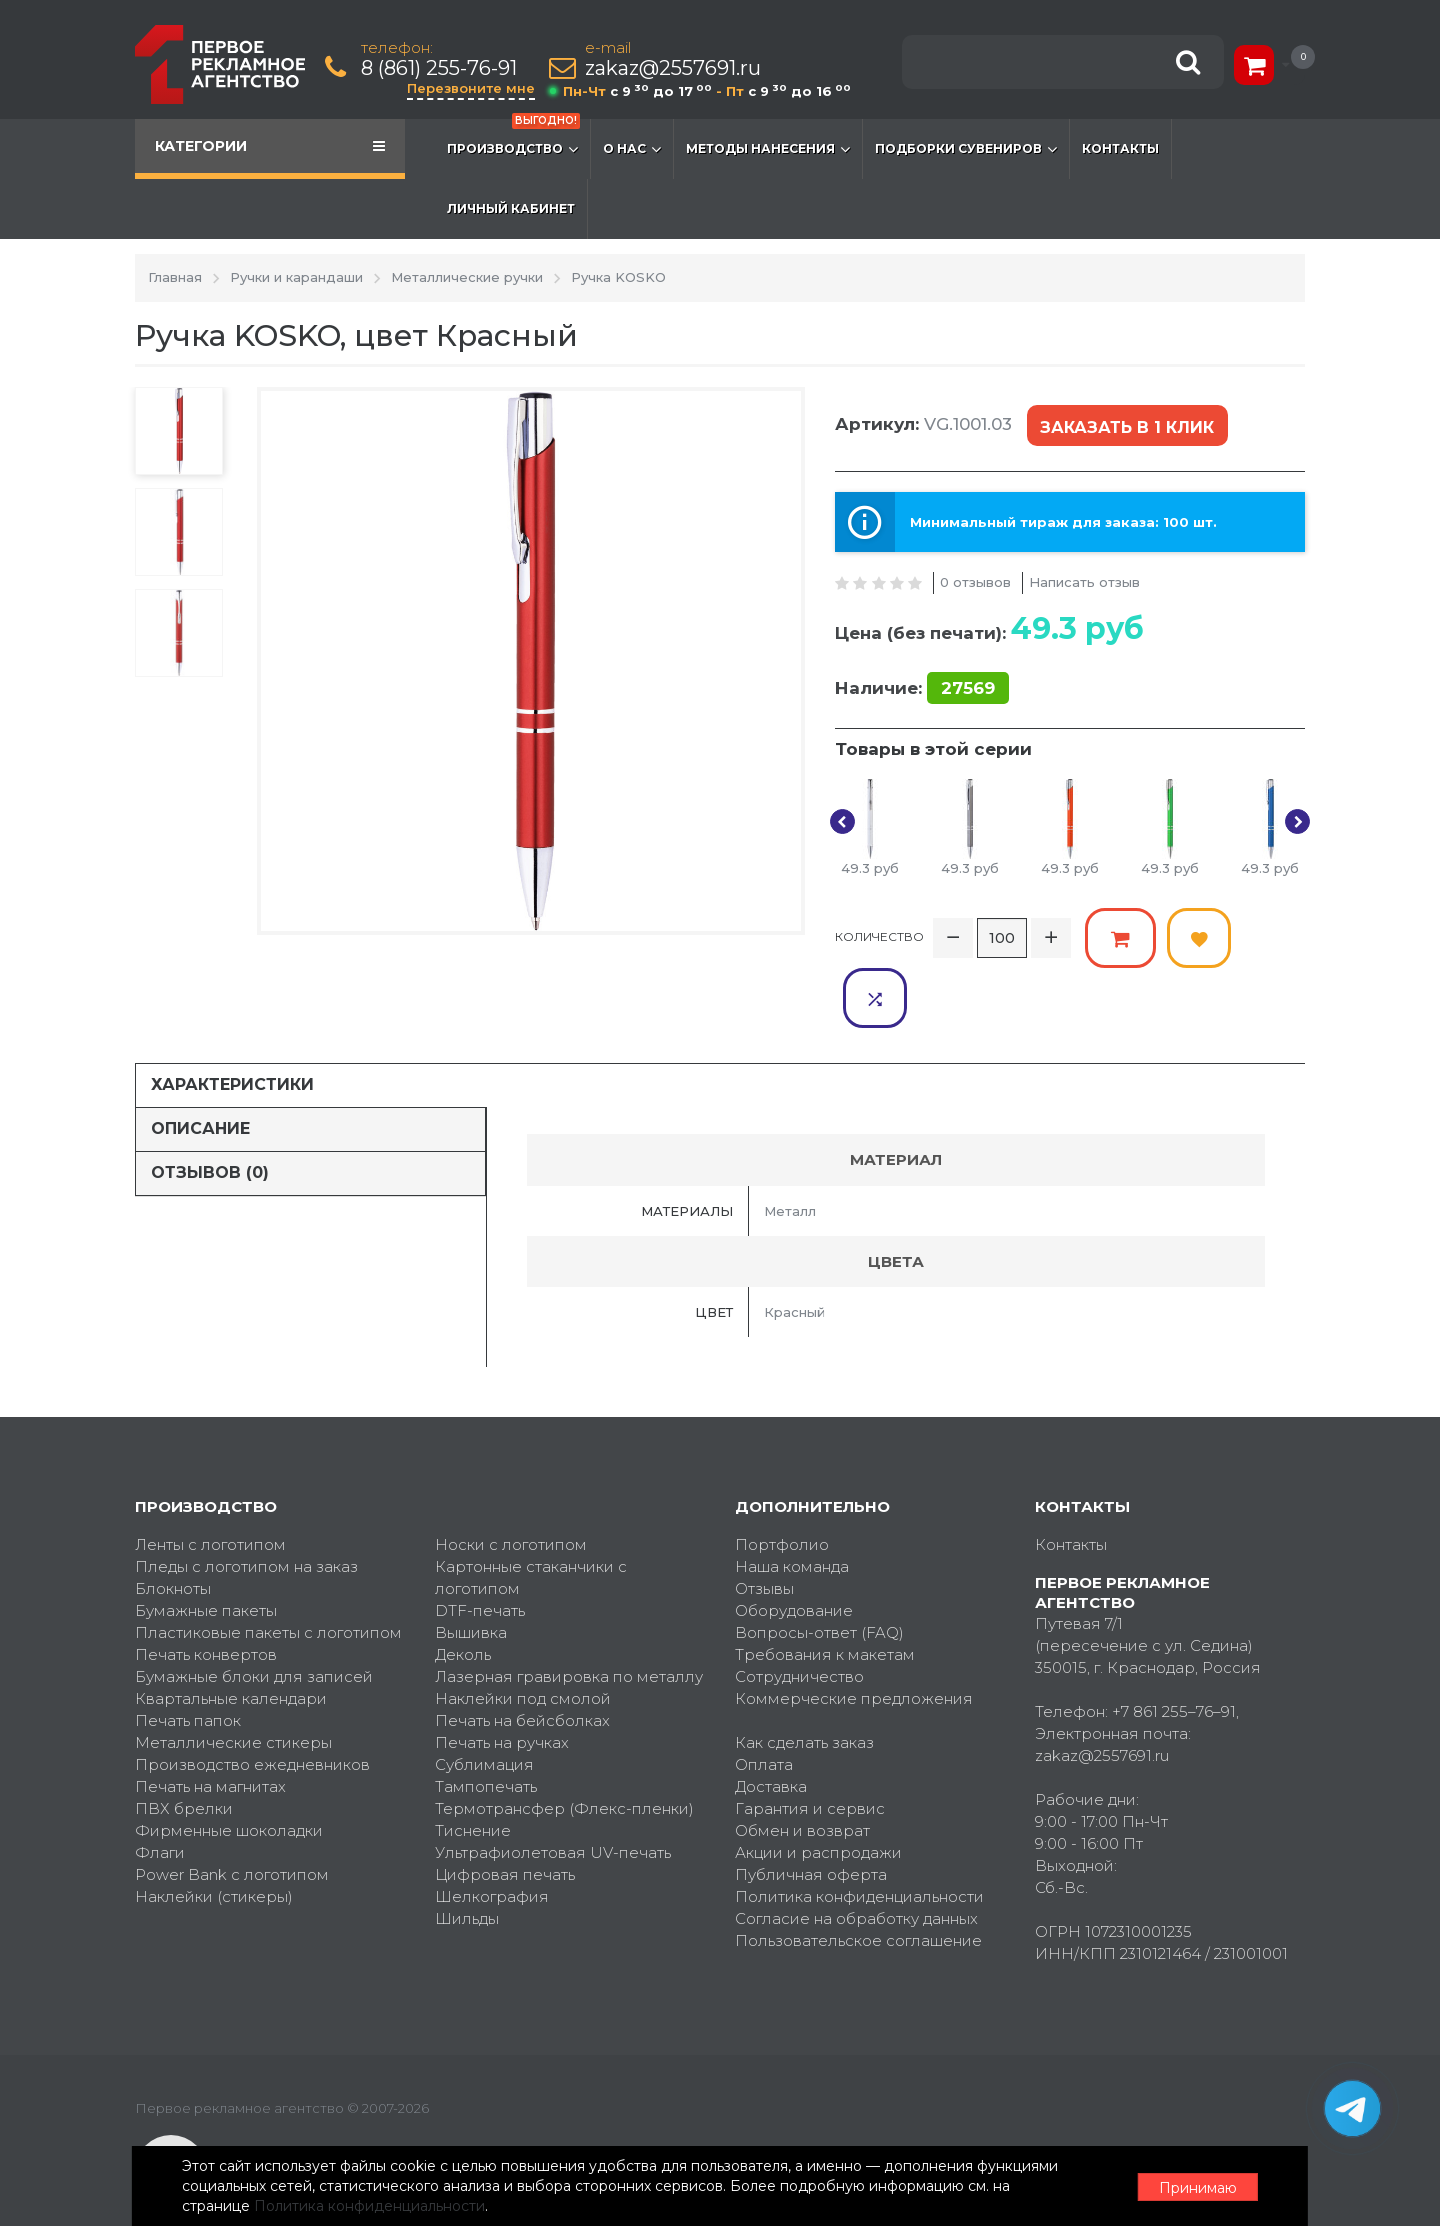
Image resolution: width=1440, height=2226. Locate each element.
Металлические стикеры (233, 1680)
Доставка (771, 1724)
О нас (632, 149)
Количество (879, 935)
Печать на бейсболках (522, 1658)
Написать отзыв (1084, 581)
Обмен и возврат (802, 1768)
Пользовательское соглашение (858, 1878)
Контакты (1120, 148)
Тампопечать (486, 1724)
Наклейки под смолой (523, 1636)
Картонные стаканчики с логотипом (531, 1515)
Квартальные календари (231, 1636)
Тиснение (473, 1768)
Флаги (160, 1790)
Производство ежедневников (252, 1702)
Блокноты (173, 1526)
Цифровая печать (505, 1812)
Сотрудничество (799, 1614)
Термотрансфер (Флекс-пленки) (564, 1746)
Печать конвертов (206, 1592)
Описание (200, 1066)
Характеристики (232, 1022)
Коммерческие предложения (854, 1636)
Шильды (467, 1856)
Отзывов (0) (210, 1110)
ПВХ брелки (184, 1746)
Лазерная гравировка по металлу (569, 1614)
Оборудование (794, 1548)
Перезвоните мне (472, 88)
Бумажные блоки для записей (254, 1614)
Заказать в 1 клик (1127, 426)
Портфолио (782, 1482)
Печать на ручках (502, 1680)
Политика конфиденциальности (859, 1834)
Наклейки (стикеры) (214, 1834)
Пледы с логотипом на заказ (246, 1504)
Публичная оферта (811, 1812)
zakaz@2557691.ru (674, 68)
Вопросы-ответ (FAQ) (819, 1570)
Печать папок (188, 1658)
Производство (513, 139)
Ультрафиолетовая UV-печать (553, 1790)
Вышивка (471, 1570)
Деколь (463, 1592)
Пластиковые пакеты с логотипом (268, 1570)
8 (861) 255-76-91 (440, 68)
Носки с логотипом (511, 1482)
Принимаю (1195, 2187)
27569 (968, 687)
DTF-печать (480, 1548)
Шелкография (492, 1834)
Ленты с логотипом (210, 1482)
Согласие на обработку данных (856, 1856)
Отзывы (764, 1526)
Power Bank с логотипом (232, 1812)
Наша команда (792, 1504)
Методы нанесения (768, 149)
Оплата (764, 1702)
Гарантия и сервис (810, 1746)
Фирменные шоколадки (229, 1768)
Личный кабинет (511, 208)
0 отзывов (975, 581)
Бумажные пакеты (206, 1548)
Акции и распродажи (818, 1790)
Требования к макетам (825, 1592)
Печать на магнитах (210, 1724)
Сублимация (484, 1702)
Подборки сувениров (966, 149)
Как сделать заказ (804, 1680)
